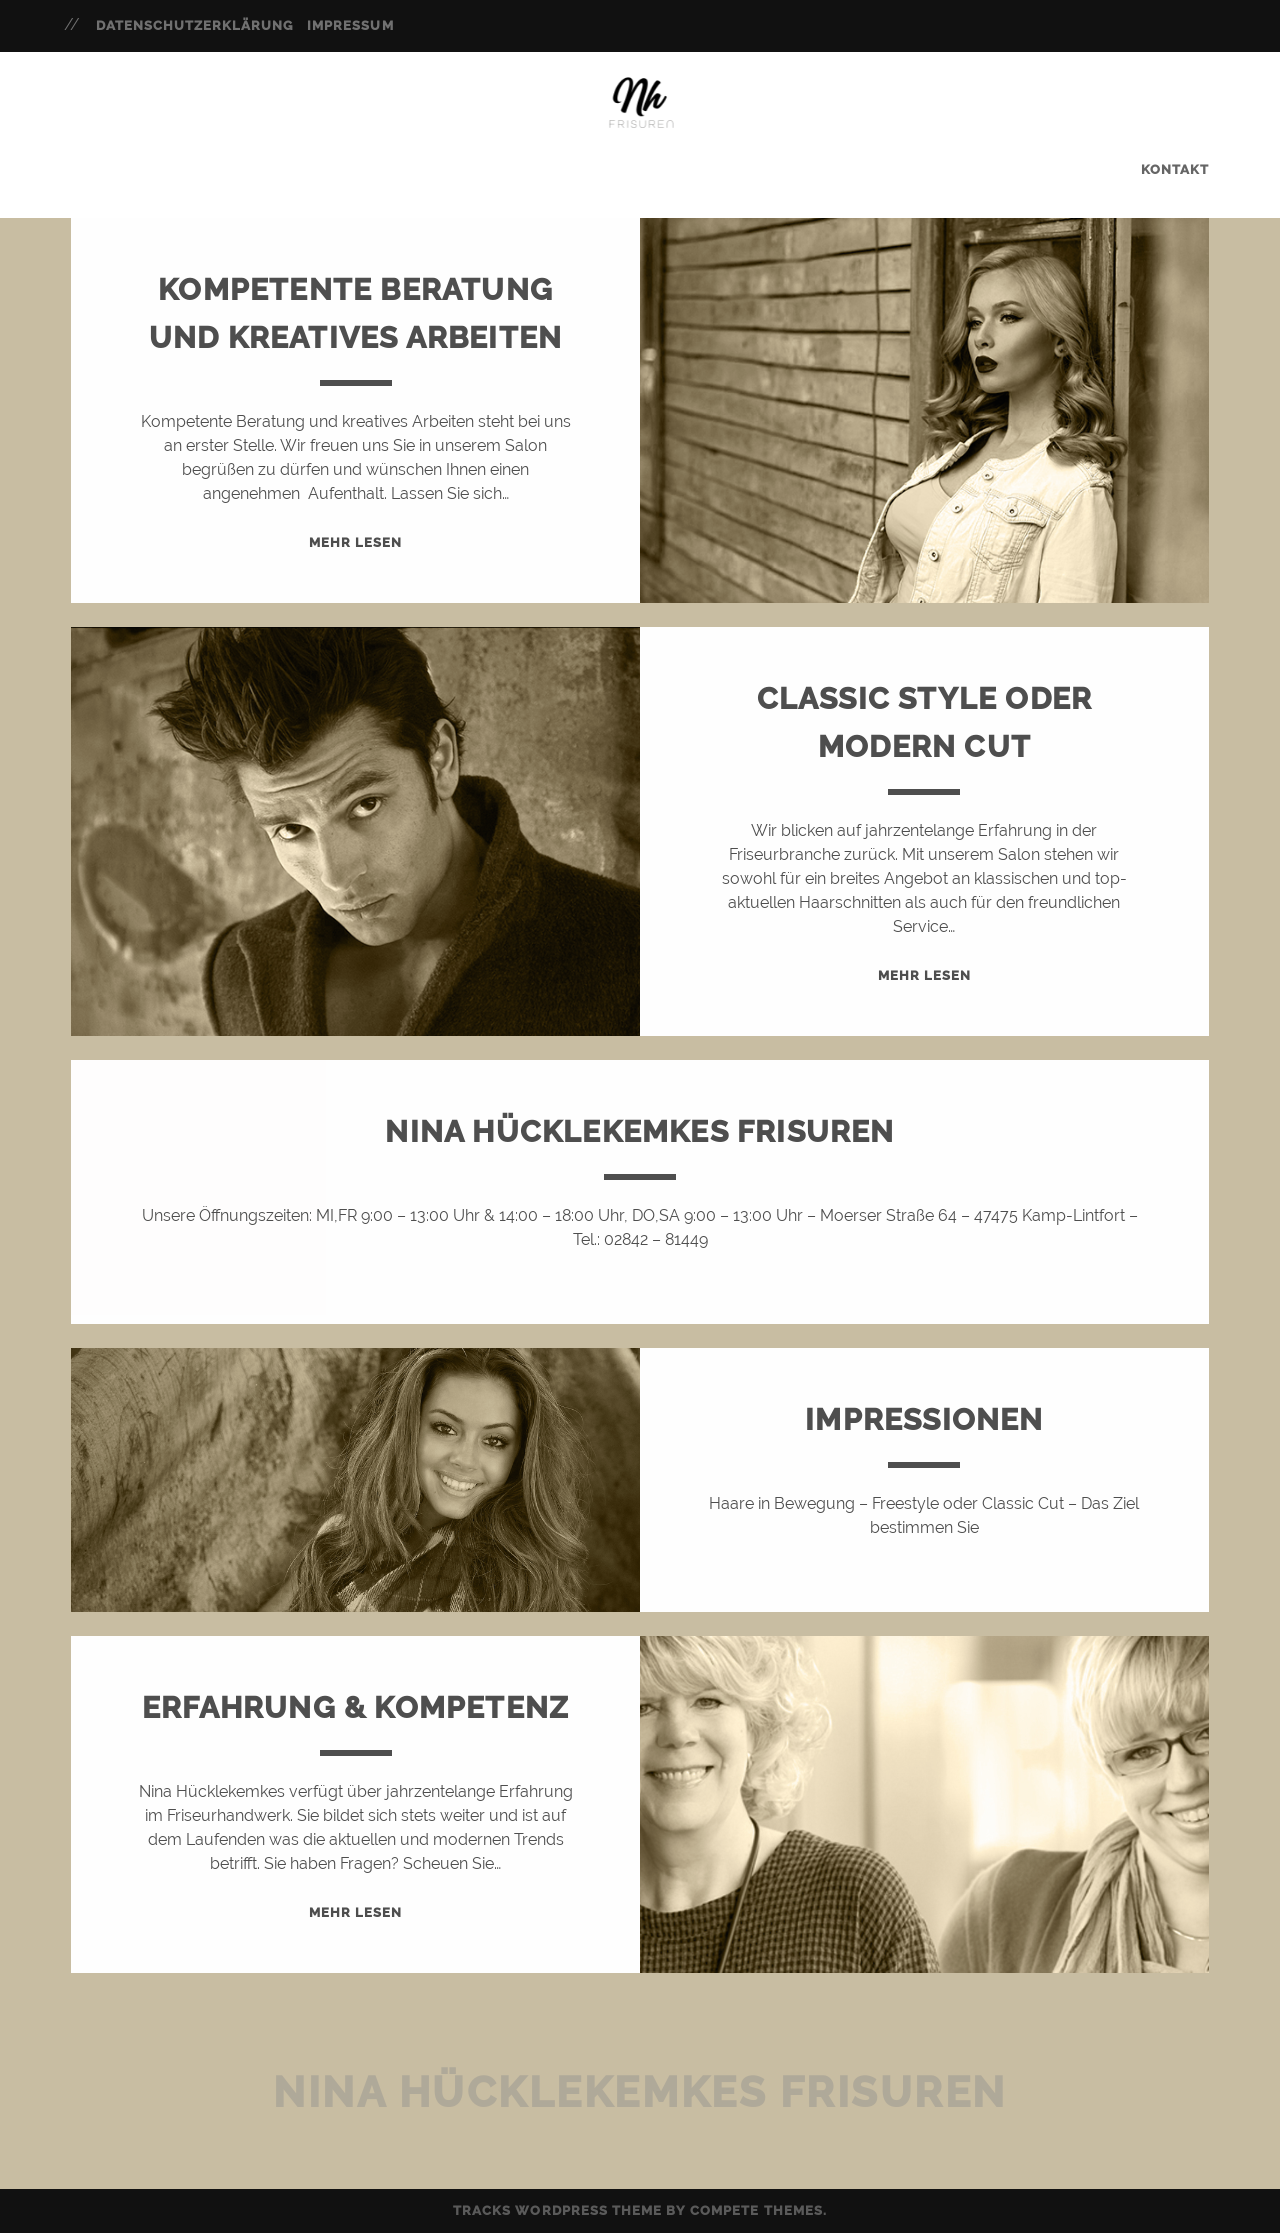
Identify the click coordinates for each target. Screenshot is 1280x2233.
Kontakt (1175, 169)
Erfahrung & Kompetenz (355, 1707)
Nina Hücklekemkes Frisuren (639, 1131)
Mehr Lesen (355, 542)
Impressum (350, 25)
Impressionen (924, 1419)
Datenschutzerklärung (195, 25)
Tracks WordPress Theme (557, 2210)
